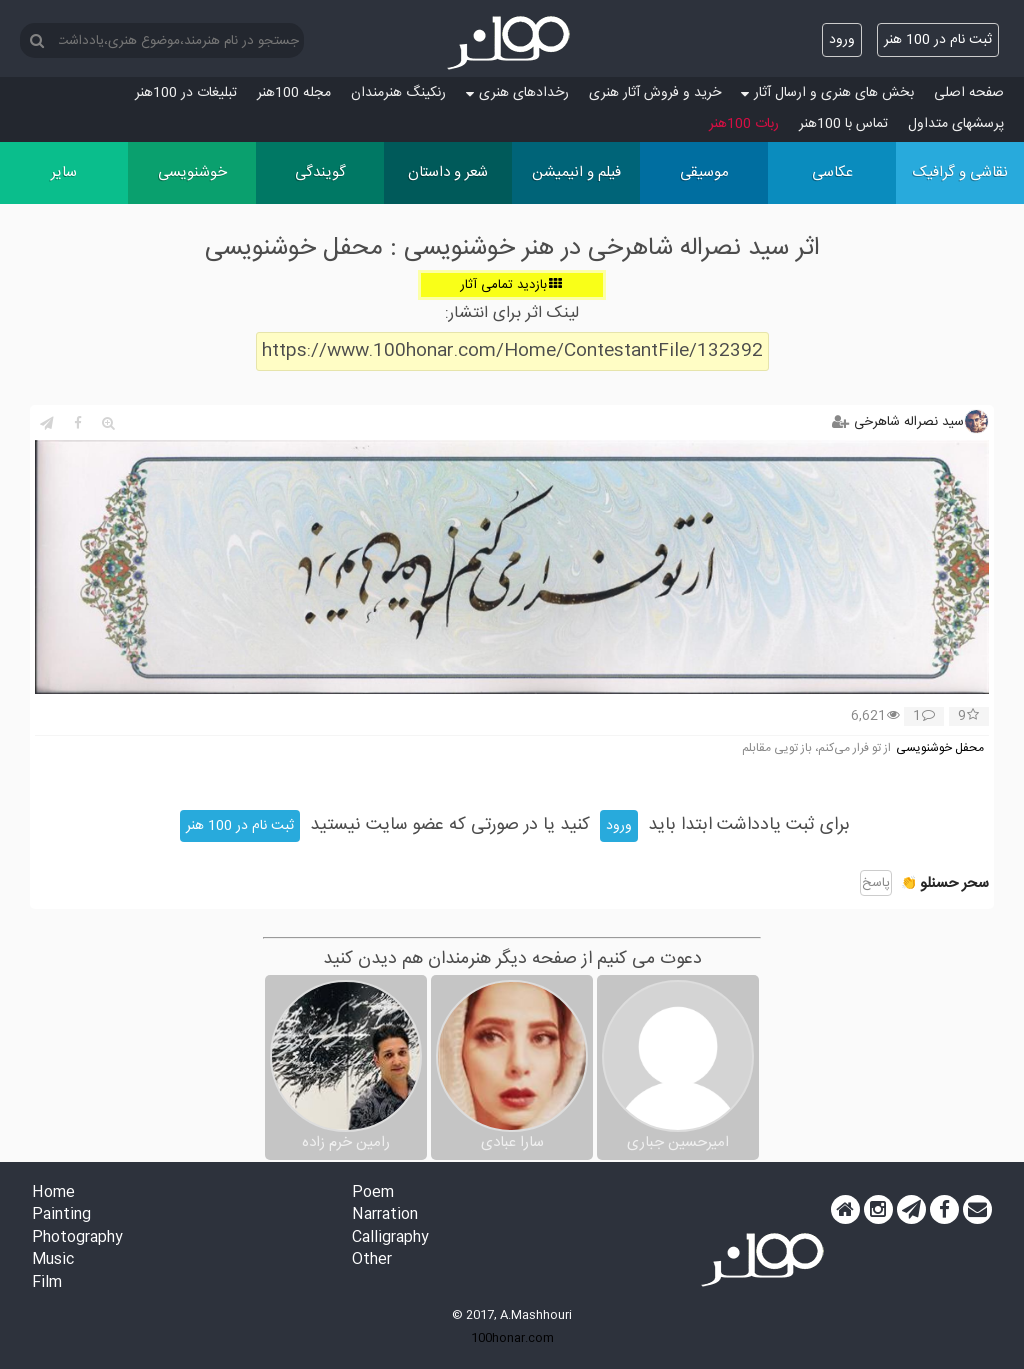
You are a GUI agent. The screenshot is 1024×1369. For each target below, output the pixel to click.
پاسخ (876, 883)
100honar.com (512, 1338)
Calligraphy (390, 1238)
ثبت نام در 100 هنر (938, 40)
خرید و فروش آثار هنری (655, 93)
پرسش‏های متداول (956, 124)
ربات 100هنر (744, 124)
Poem (373, 1193)
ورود (842, 40)
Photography (77, 1238)
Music (53, 1260)
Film (47, 1283)
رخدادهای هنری (517, 93)
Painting (61, 1215)
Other (372, 1260)
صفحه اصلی (969, 93)
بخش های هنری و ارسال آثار (827, 93)
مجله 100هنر (294, 93)
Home (53, 1193)
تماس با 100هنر (843, 124)
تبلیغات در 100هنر (186, 93)
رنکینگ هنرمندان (398, 93)
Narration (385, 1215)
